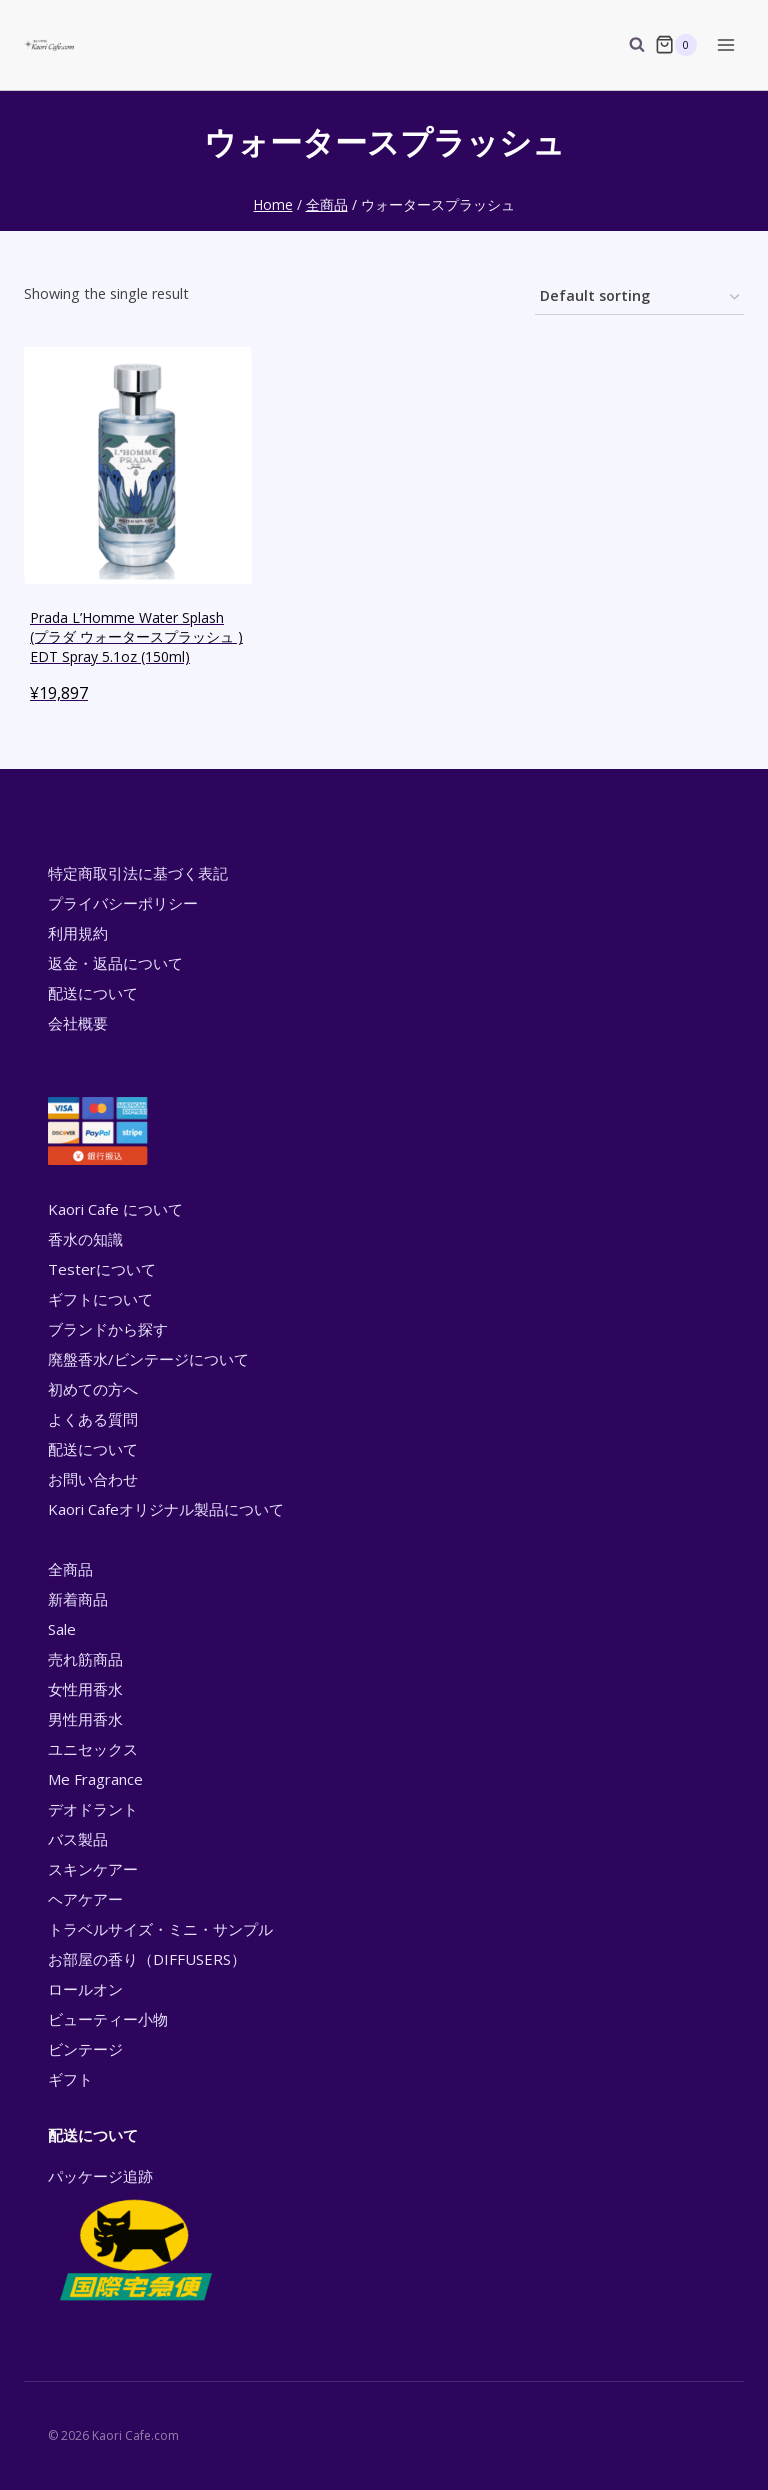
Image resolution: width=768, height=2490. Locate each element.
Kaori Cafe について (115, 1209)
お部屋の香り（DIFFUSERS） (147, 1959)
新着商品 (78, 1599)
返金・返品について (115, 963)
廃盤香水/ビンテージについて (148, 1359)
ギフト (70, 2079)
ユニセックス (93, 1749)
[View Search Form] (627, 45)
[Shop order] (639, 297)
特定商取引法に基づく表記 (138, 873)
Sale (62, 1629)
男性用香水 (85, 1719)
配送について (93, 993)
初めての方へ (93, 1389)
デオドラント (93, 1809)
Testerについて (102, 1269)
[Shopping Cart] (676, 45)
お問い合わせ (93, 1479)
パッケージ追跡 (134, 2236)
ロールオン (85, 1989)
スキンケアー (93, 1869)
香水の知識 (85, 1239)
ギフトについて (100, 1299)
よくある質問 (93, 1419)
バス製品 (78, 1839)
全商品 (70, 1569)
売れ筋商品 (85, 1659)
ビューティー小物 (108, 2019)
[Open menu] (725, 44)
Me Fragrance (95, 1779)
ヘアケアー (85, 1899)
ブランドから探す (108, 1329)
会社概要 (78, 1023)
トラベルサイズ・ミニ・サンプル (160, 1929)
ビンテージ (85, 2049)
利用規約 (78, 933)
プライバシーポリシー (123, 903)
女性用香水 (85, 1689)
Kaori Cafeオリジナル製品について (166, 1509)
